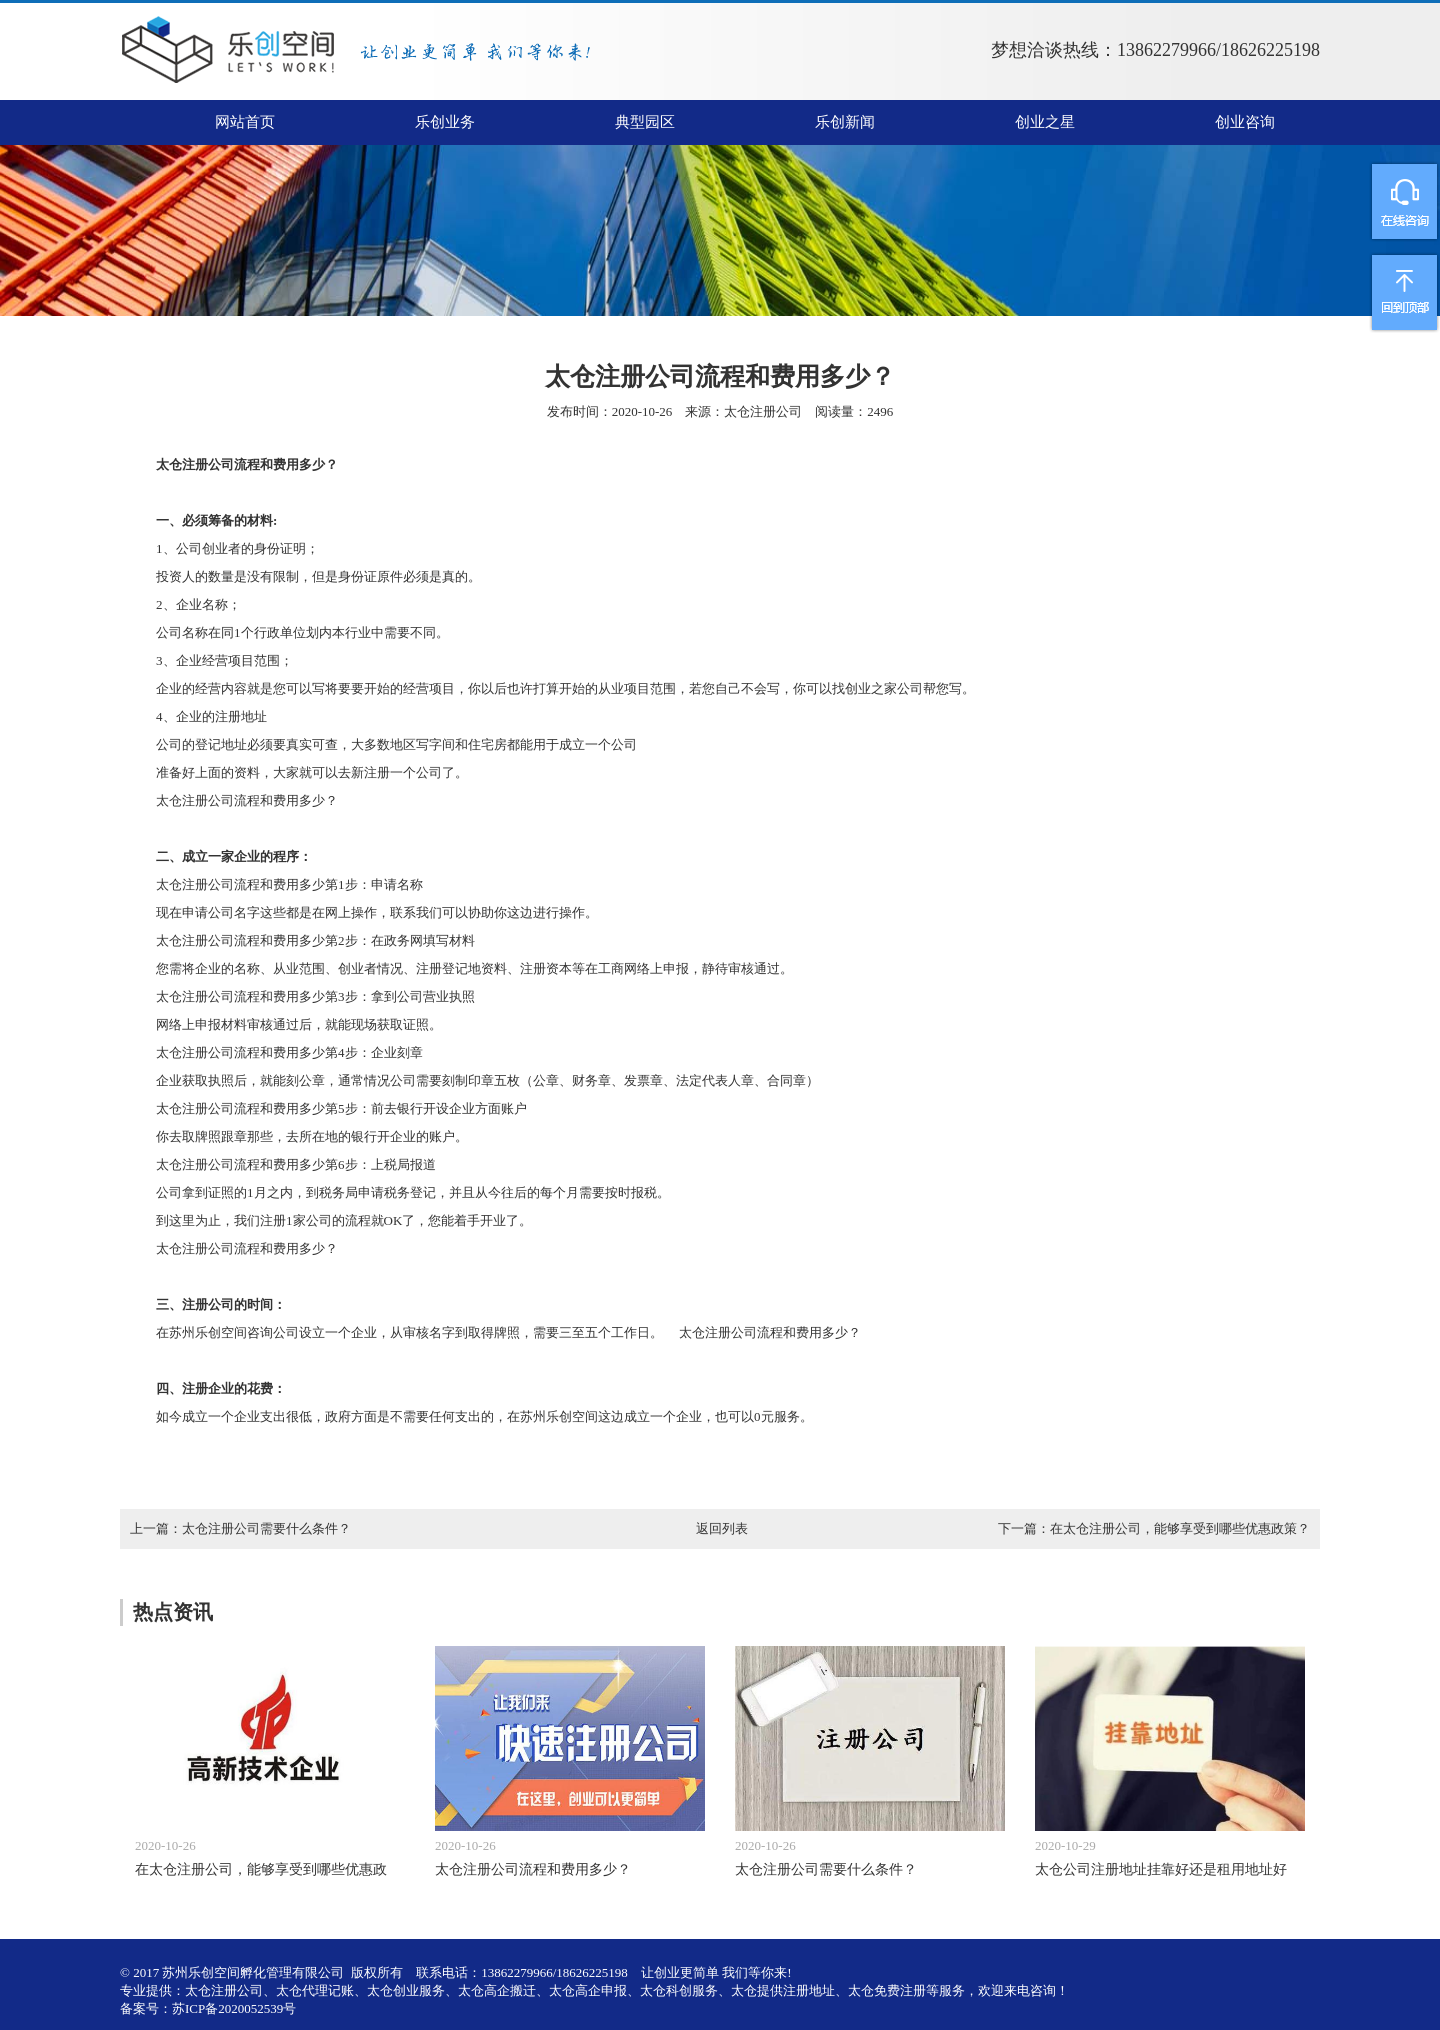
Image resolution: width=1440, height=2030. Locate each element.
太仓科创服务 (679, 1990)
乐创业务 (445, 122)
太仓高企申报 (588, 1990)
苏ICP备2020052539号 (234, 2008)
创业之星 (1045, 122)
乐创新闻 (845, 122)
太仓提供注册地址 (783, 1990)
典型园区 (645, 122)
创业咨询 (1245, 122)
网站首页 (245, 122)
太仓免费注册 (887, 1990)
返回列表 (722, 1528)
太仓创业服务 (406, 1990)
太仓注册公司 (763, 411)
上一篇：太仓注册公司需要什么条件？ (240, 1528)
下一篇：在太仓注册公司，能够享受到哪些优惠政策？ (1154, 1528)
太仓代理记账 (315, 1990)
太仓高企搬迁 (497, 1990)
